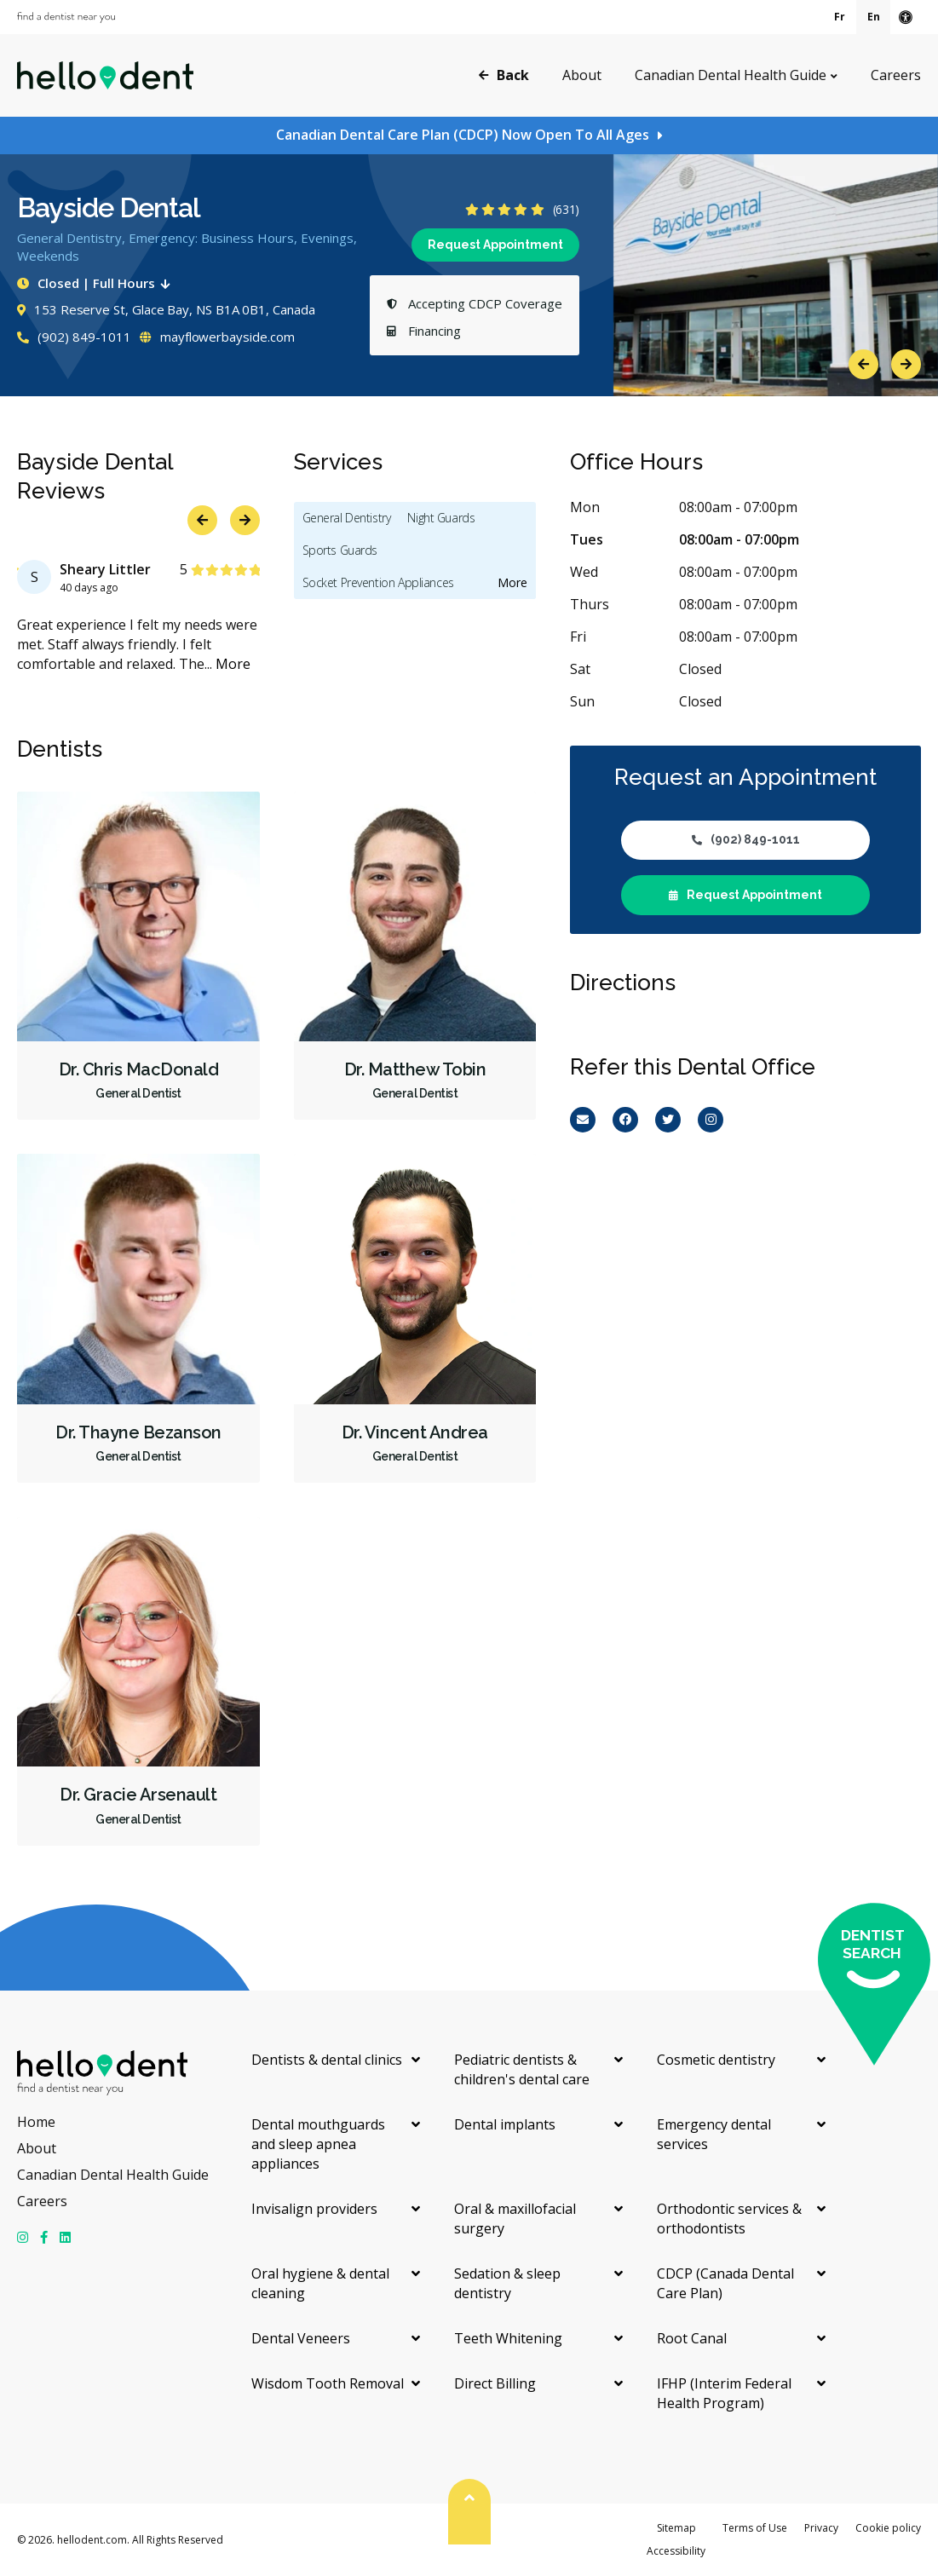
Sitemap (676, 2528)
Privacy (821, 2528)
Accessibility (676, 2551)
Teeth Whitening (508, 2338)
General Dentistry (346, 518)
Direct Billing (495, 2383)
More (233, 663)
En (873, 16)
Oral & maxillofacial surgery (515, 2218)
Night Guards (441, 518)
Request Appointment (495, 244)
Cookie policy (888, 2528)
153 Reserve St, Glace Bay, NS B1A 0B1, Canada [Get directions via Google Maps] (166, 309)
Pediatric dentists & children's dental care (522, 2069)
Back (504, 74)
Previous (863, 364)
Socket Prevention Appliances (378, 582)
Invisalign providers (314, 2208)
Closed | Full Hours (97, 282)
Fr (839, 16)
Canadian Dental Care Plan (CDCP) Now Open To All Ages (462, 134)
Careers (896, 75)
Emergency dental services (714, 2134)
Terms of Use (754, 2528)
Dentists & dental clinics (326, 2059)
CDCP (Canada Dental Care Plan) (725, 2283)
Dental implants (504, 2124)
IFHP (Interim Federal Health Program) (724, 2393)
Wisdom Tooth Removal (327, 2383)
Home (36, 2121)
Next (906, 364)
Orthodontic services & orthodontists (729, 2218)
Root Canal (692, 2338)
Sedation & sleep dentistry (507, 2283)
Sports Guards (340, 550)
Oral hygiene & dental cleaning (320, 2283)
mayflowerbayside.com (217, 336)
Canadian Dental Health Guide (730, 75)
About (581, 75)
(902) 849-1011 (74, 336)
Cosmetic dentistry (716, 2059)
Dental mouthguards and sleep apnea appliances (318, 2144)
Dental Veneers (300, 2338)
